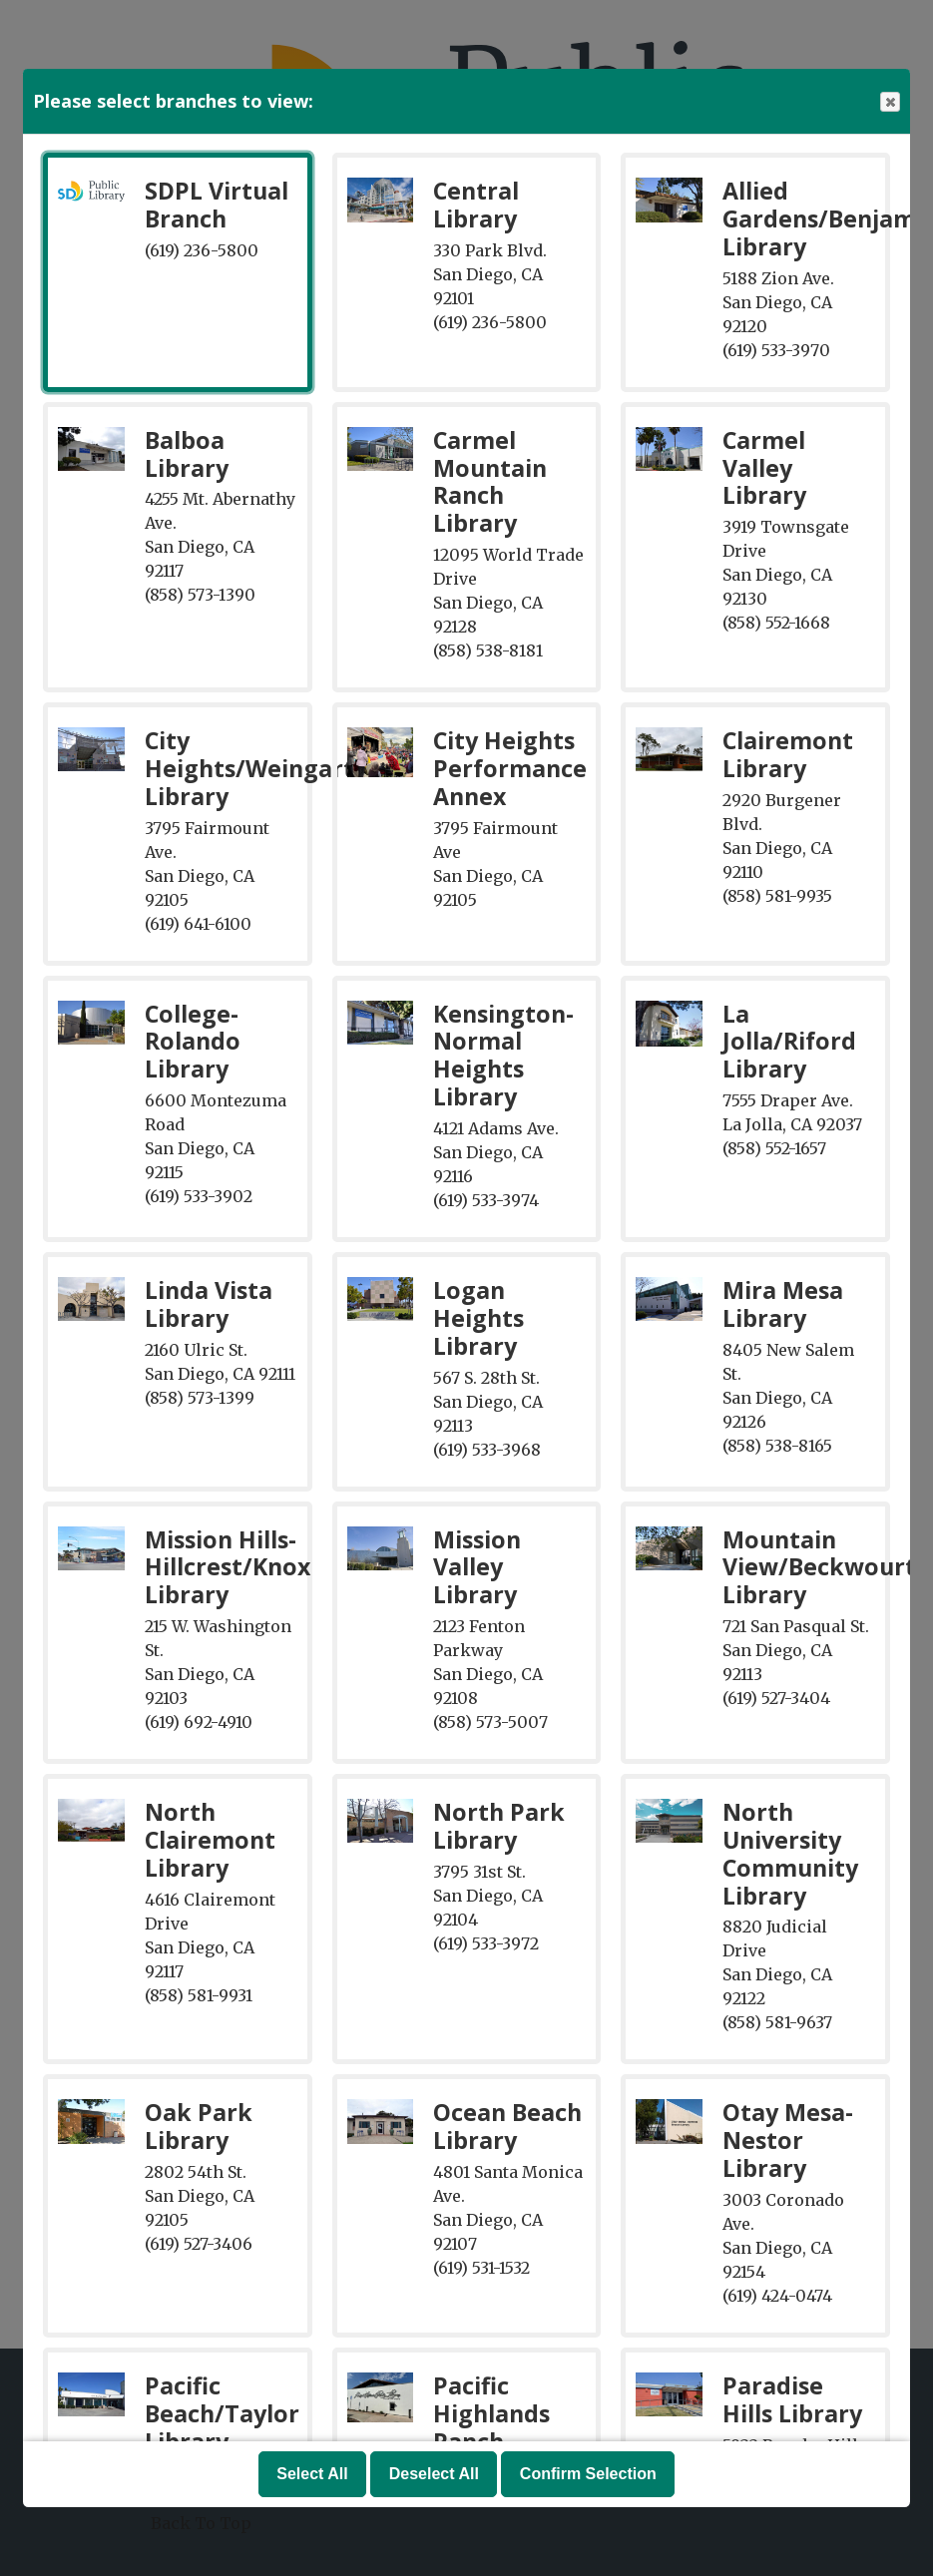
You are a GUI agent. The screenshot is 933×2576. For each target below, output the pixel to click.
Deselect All (434, 2473)
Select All (311, 2473)
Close (889, 102)
